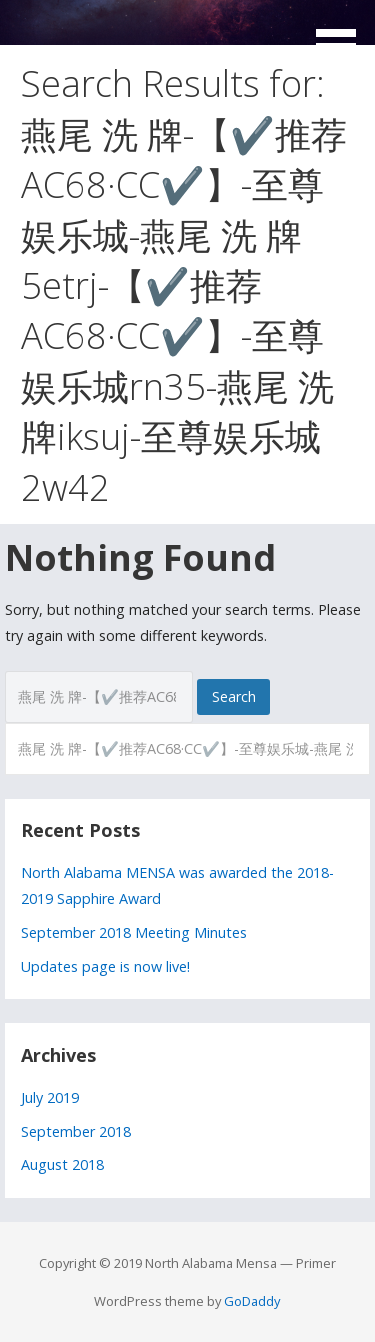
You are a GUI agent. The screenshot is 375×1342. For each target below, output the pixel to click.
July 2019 (50, 1097)
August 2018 (62, 1164)
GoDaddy (252, 1301)
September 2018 (76, 1131)
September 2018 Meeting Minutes (134, 932)
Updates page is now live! (105, 966)
